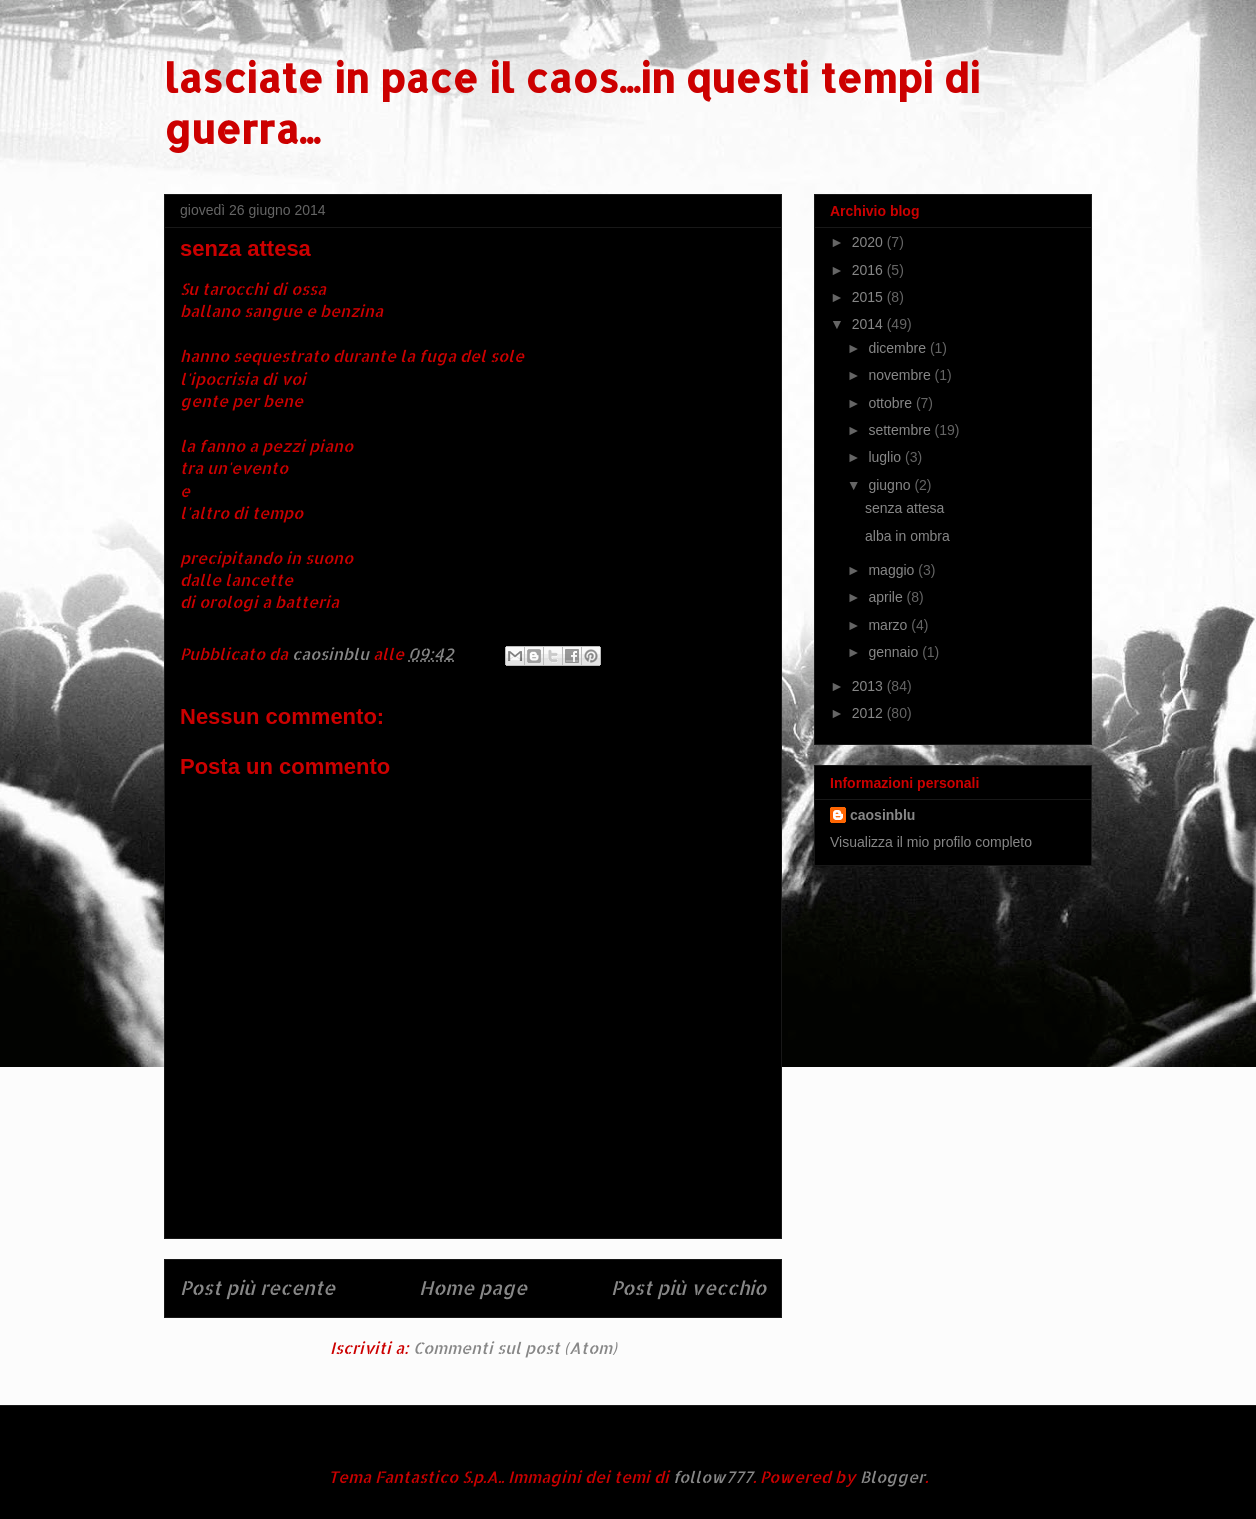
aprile (887, 597)
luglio (886, 457)
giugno (891, 485)
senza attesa (904, 508)
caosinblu (882, 815)
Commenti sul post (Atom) (515, 1347)
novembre (901, 375)
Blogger (892, 1476)
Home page (473, 1287)
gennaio (895, 652)
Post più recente (257, 1287)
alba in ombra (907, 536)
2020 (869, 242)
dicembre (898, 348)
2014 (869, 324)
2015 (869, 297)
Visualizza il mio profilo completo (931, 842)
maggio (893, 570)
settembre (901, 430)
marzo (889, 625)
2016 (869, 270)
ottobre (891, 403)
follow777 (713, 1476)
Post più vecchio (688, 1287)
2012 (869, 713)
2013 (869, 686)
